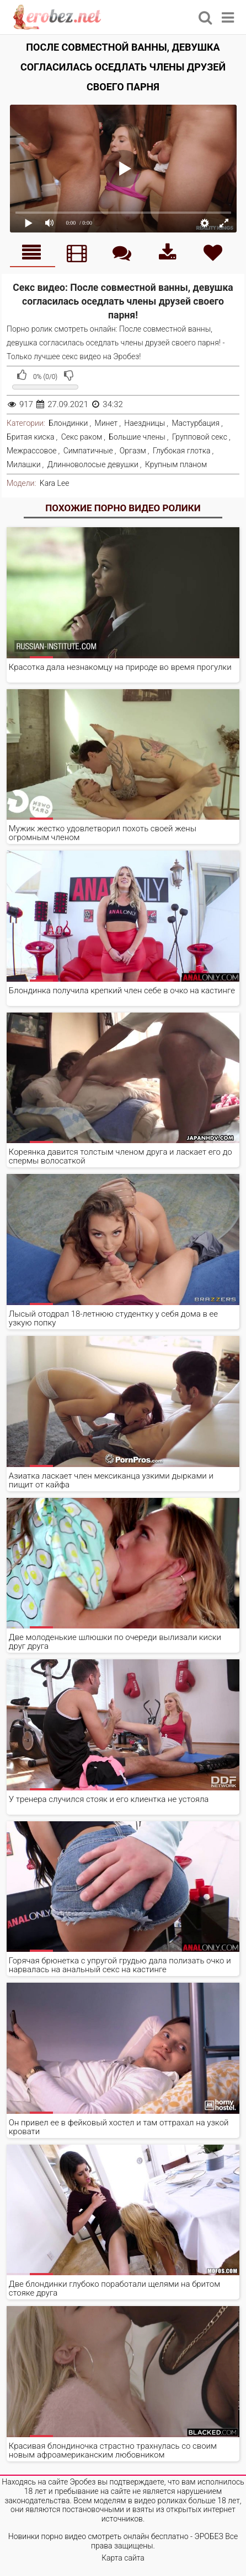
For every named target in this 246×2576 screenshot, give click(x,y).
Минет (106, 423)
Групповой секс (199, 436)
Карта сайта (123, 2557)
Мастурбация (196, 423)
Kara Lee (54, 483)
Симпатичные (88, 450)
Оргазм (133, 450)
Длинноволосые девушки (92, 464)
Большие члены (137, 436)
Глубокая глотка (182, 450)
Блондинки (68, 423)
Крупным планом (176, 464)
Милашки (24, 464)
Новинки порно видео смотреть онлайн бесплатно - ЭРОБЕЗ (115, 2536)
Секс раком (82, 436)
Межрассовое (32, 450)
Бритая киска (31, 436)
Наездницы (144, 423)
